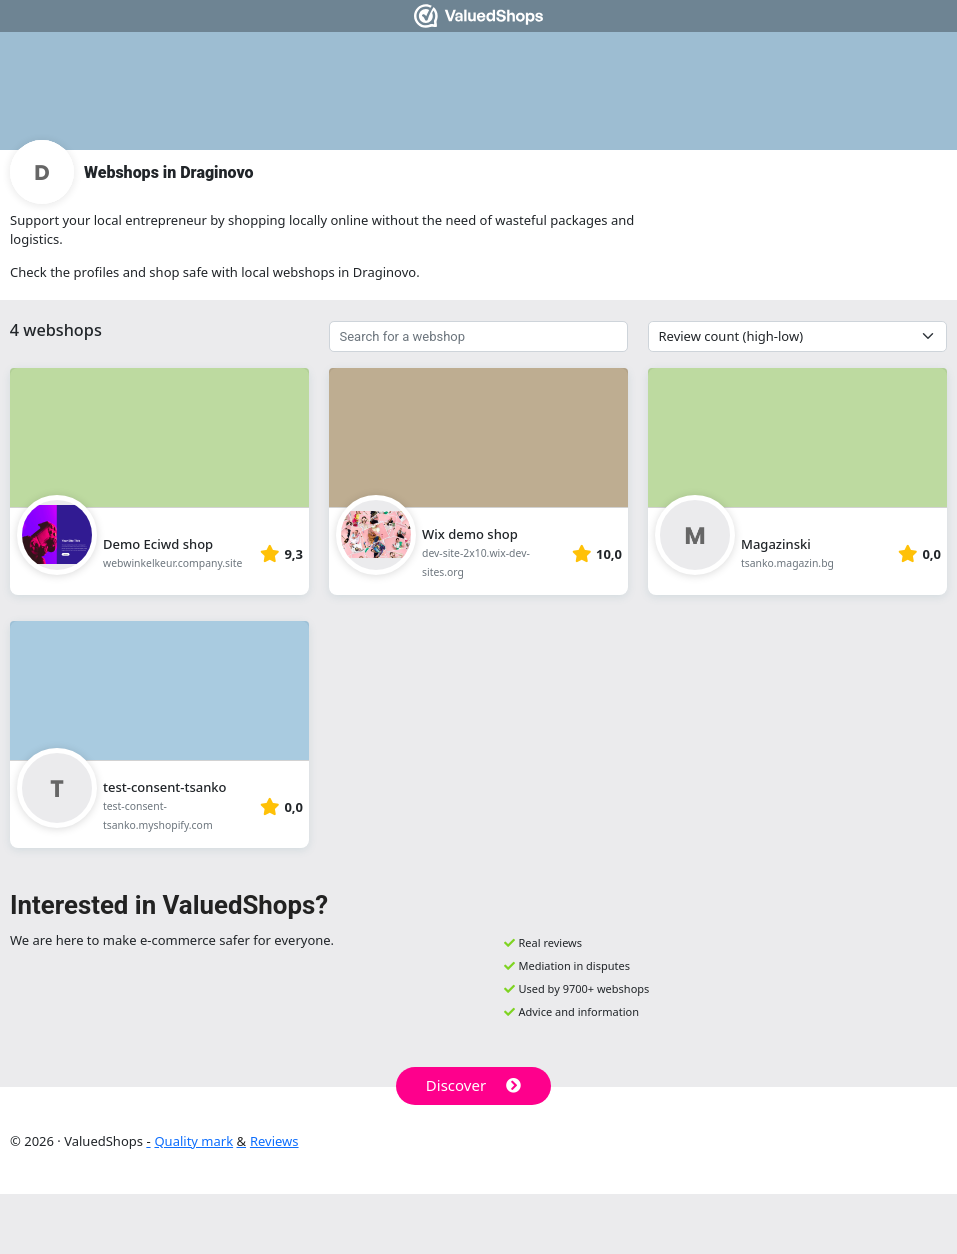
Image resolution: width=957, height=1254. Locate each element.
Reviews (274, 1141)
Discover (473, 1085)
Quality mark (193, 1141)
